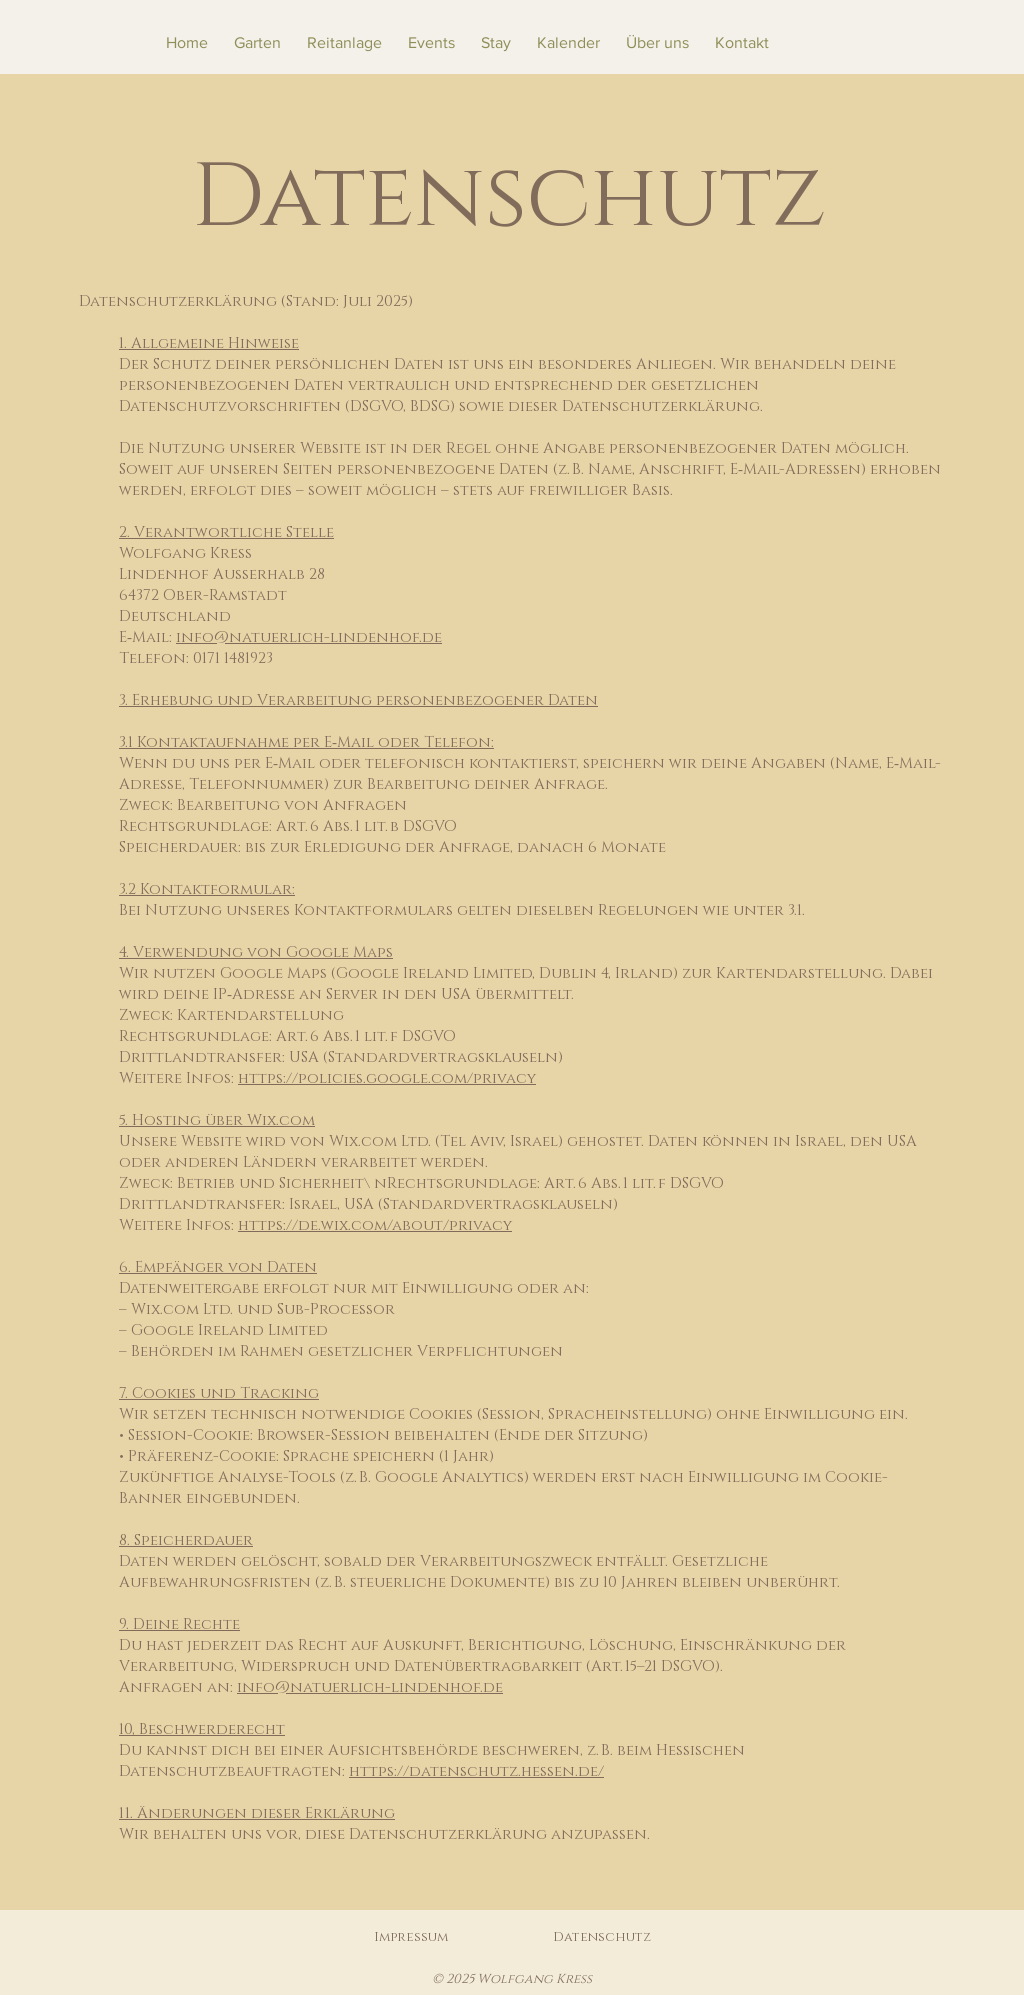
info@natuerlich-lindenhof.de (309, 637)
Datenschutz (602, 1937)
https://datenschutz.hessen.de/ (476, 1771)
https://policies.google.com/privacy (387, 1078)
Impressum (411, 1937)
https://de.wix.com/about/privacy (375, 1225)
